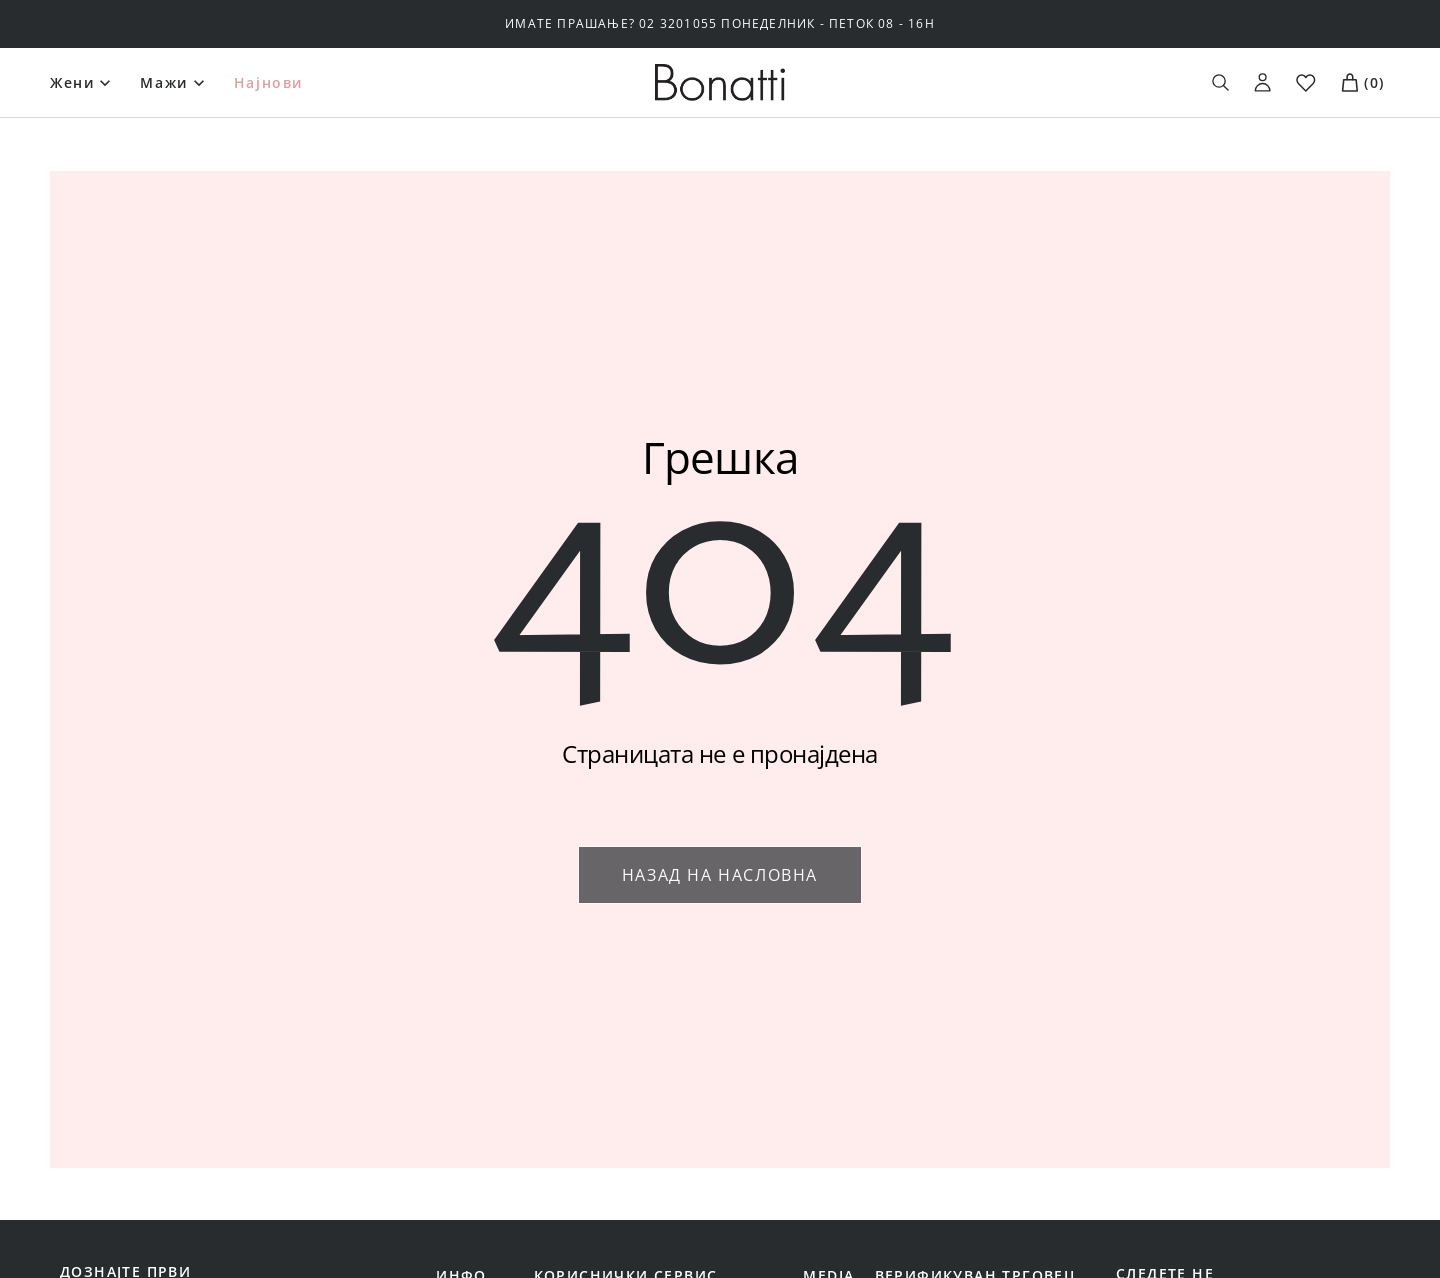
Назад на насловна (720, 875)
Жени (72, 82)
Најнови (269, 82)
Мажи (164, 82)
